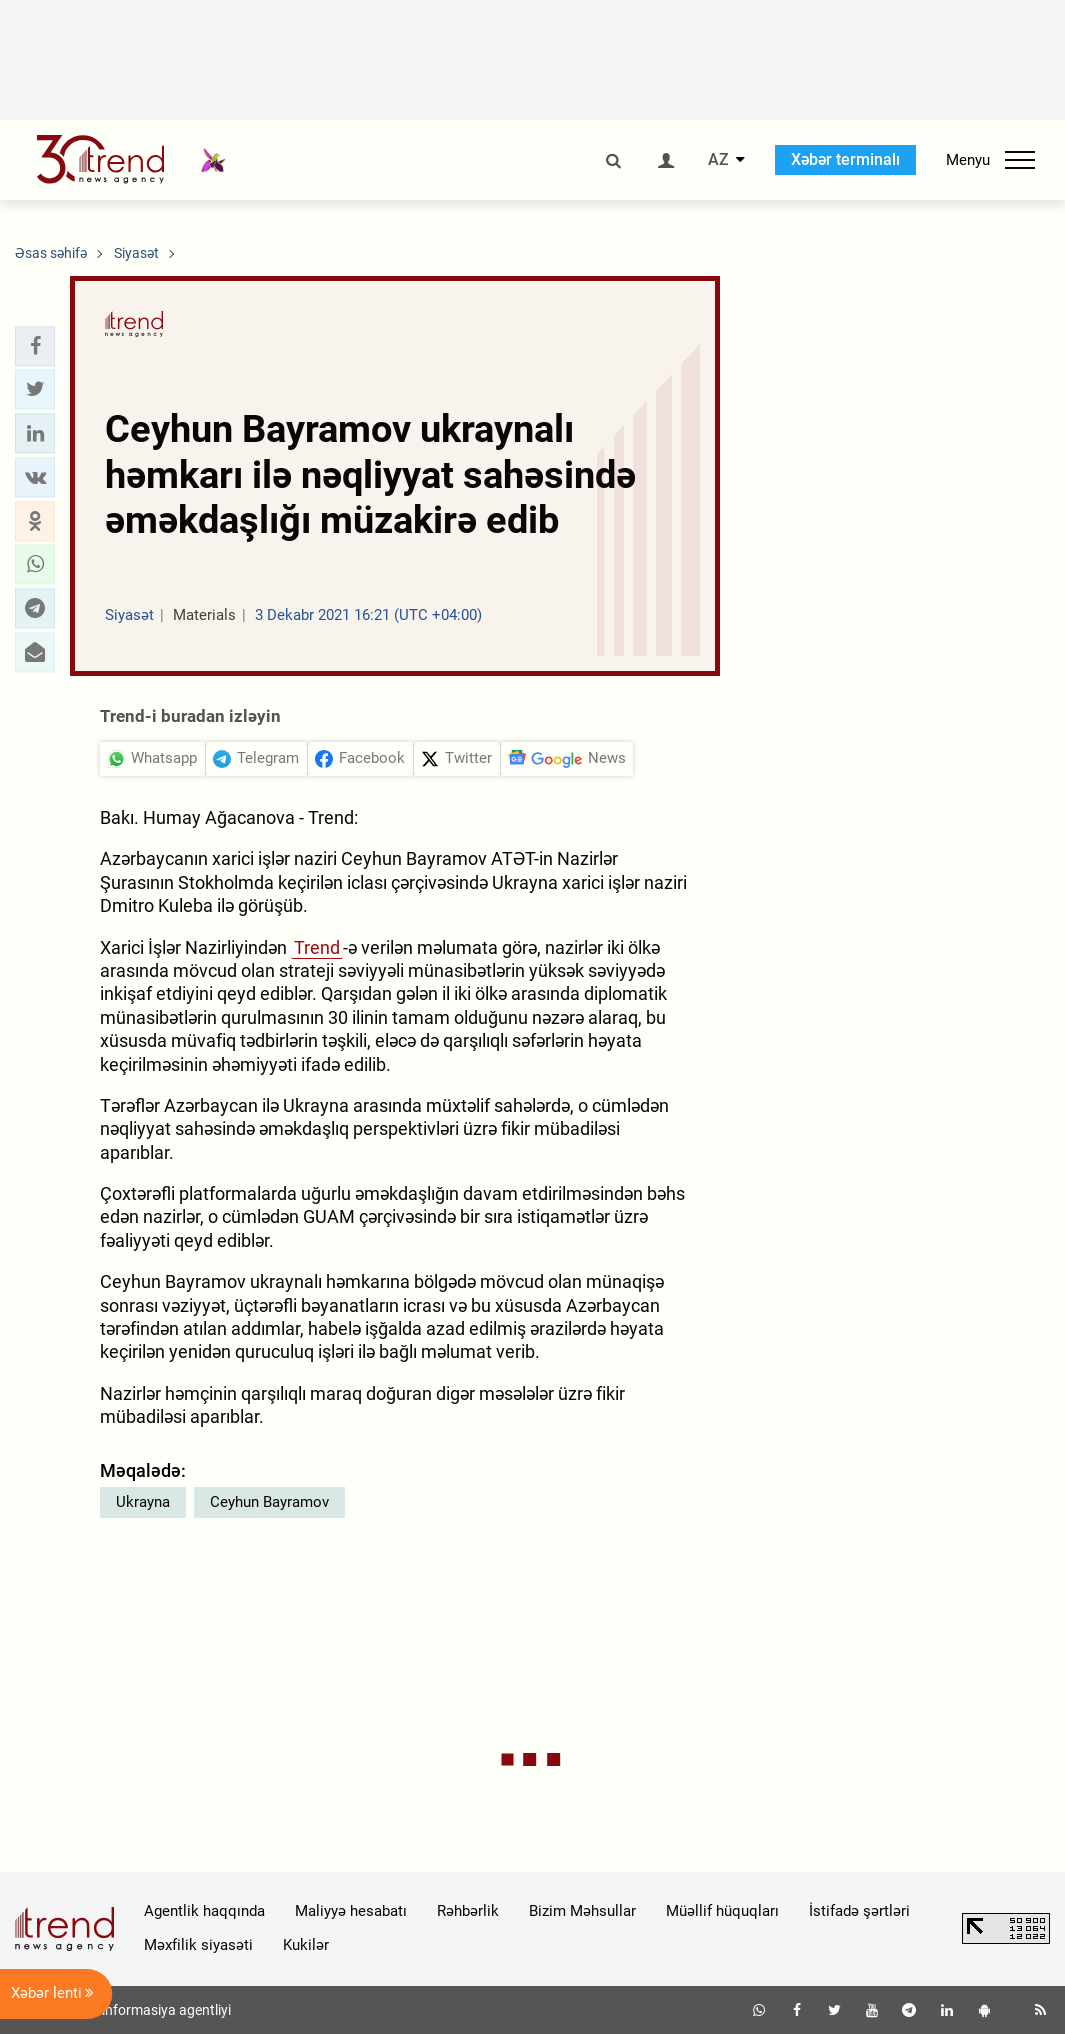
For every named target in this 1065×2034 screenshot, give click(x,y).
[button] (35, 346)
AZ (718, 160)
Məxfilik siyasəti (198, 1945)
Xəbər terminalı (845, 159)
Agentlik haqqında (204, 1911)
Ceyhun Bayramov (269, 1502)
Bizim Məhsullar (582, 1911)
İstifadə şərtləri (859, 1911)
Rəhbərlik (468, 1911)
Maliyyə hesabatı (351, 1911)
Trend (317, 947)
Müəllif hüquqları (722, 1911)
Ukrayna (143, 1502)
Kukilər (306, 1945)
